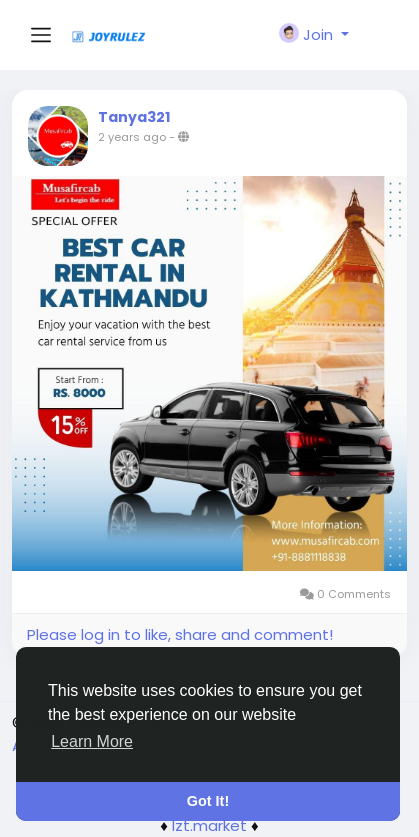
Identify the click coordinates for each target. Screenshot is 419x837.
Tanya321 (134, 117)
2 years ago (132, 137)
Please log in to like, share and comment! (180, 634)
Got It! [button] (208, 801)
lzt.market (209, 825)
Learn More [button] (92, 741)
